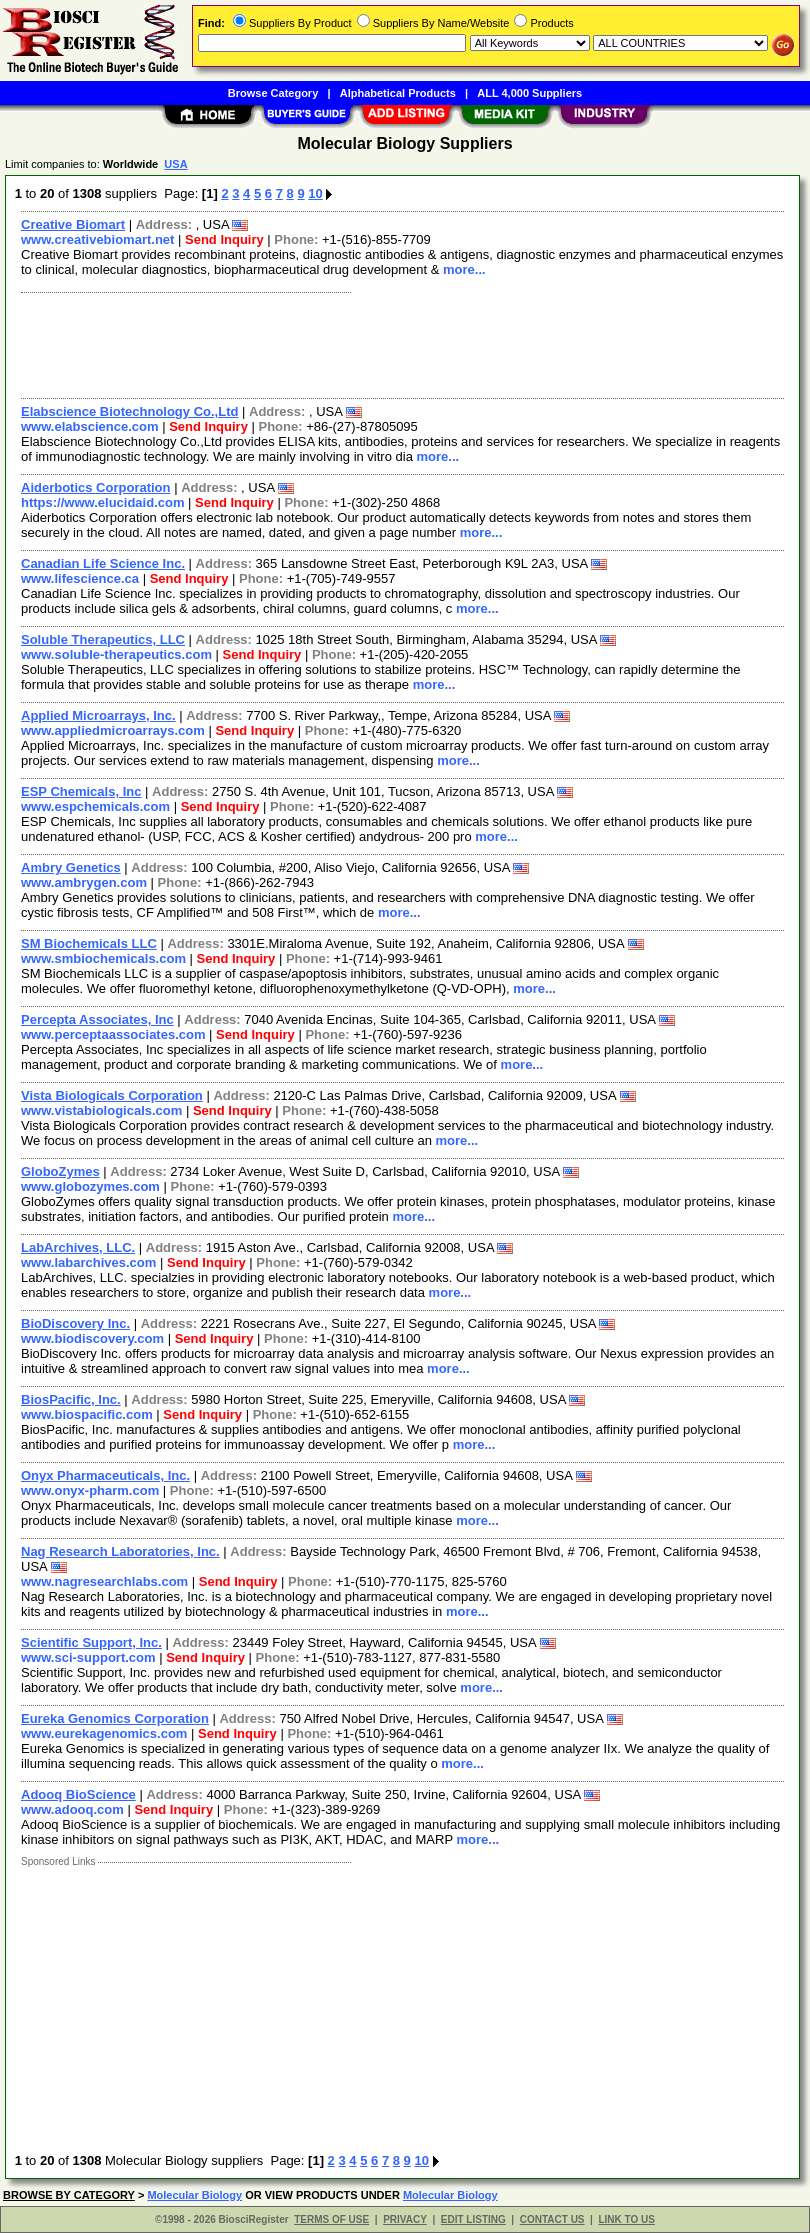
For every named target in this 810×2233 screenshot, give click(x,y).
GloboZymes (60, 1171)
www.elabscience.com (90, 426)
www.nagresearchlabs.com (104, 1581)
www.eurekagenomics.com (104, 1733)
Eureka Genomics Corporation (115, 1718)
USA (175, 164)
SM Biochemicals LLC (89, 943)
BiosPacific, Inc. (71, 1399)
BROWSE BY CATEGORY (69, 2195)
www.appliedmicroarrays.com (113, 730)
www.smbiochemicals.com (103, 958)
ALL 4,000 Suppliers (529, 93)
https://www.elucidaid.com (102, 502)
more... (464, 269)
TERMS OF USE (331, 2219)
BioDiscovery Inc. (75, 1323)
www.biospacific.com (87, 1414)
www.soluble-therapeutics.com (116, 654)
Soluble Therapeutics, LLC (103, 639)
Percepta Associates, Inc (97, 1019)
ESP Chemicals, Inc (81, 791)
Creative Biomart (73, 224)
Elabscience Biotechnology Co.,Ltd (129, 411)
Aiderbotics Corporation (96, 487)
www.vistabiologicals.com (101, 1110)
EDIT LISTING (473, 2219)
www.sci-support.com (88, 1657)
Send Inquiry (224, 239)
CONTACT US (552, 2219)
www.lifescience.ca (80, 578)
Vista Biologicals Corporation (112, 1095)
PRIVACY (405, 2219)
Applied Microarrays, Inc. (98, 715)
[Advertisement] (398, 343)
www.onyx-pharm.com (90, 1490)
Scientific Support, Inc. (91, 1642)
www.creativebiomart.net (97, 239)
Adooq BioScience (78, 1794)
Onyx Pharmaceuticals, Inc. (105, 1475)
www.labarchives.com (88, 1262)
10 (315, 193)
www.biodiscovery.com (92, 1338)
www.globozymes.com (90, 1186)
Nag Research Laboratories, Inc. (120, 1551)
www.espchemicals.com (95, 806)
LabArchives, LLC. (78, 1247)
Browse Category (273, 93)
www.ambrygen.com (84, 882)
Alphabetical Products (398, 93)
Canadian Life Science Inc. (103, 563)
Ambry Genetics (71, 867)
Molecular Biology (194, 2195)
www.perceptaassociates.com (113, 1034)
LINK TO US (626, 2219)
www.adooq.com (72, 1809)
